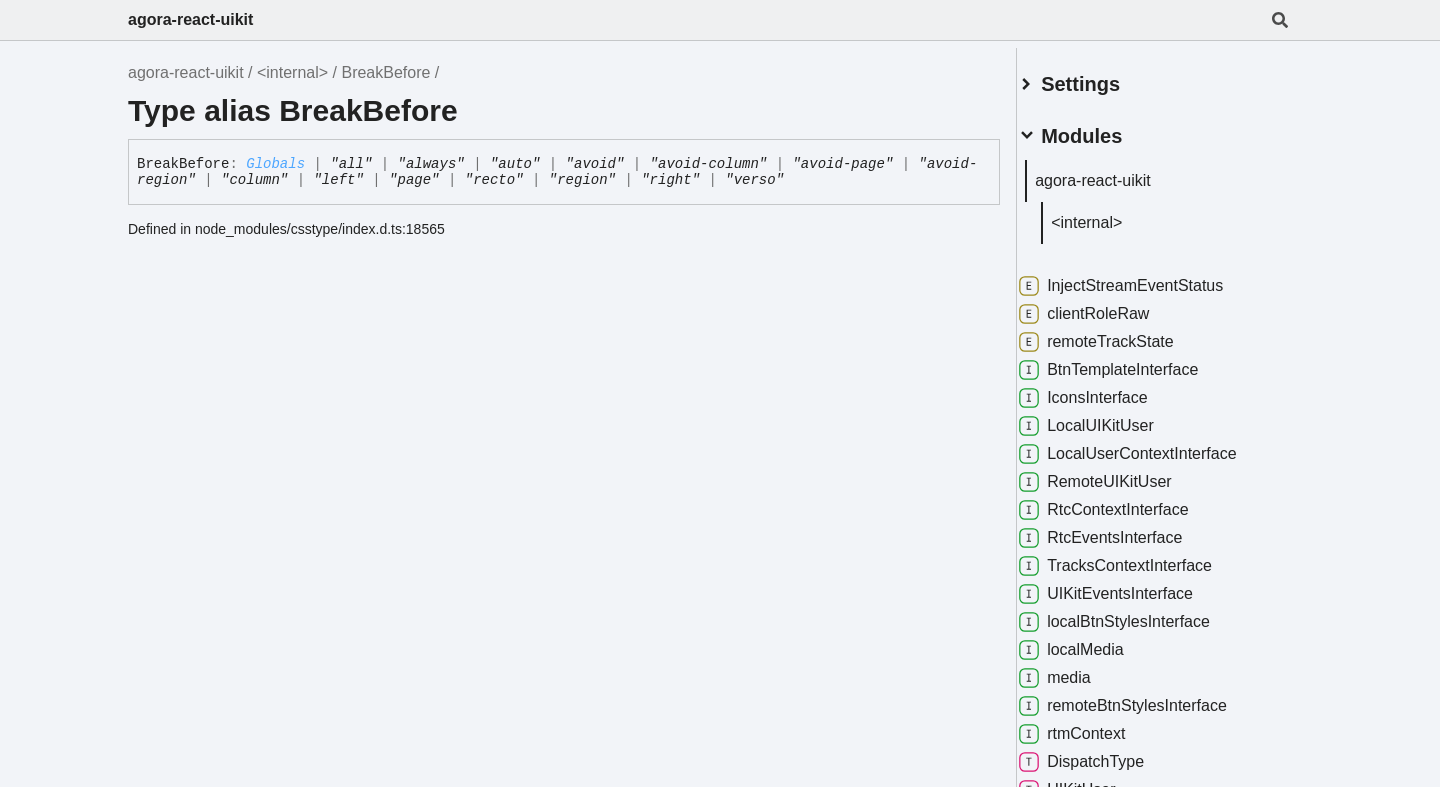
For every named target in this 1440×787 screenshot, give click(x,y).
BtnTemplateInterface (1132, 362)
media (1079, 670)
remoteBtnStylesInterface (1147, 698)
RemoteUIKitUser (1119, 474)
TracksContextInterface (1139, 558)
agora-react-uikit (190, 19)
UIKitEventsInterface (1130, 586)
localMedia (1095, 642)
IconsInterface (1107, 390)
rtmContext (1096, 726)
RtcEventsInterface (1124, 530)
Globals (275, 164)
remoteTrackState (1120, 334)
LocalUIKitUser (1110, 418)
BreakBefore (385, 72)
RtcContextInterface (1127, 502)
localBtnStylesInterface (1138, 614)
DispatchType (1105, 754)
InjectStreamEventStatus (1145, 278)
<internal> (292, 72)
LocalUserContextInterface (1151, 446)
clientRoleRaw (1108, 306)
